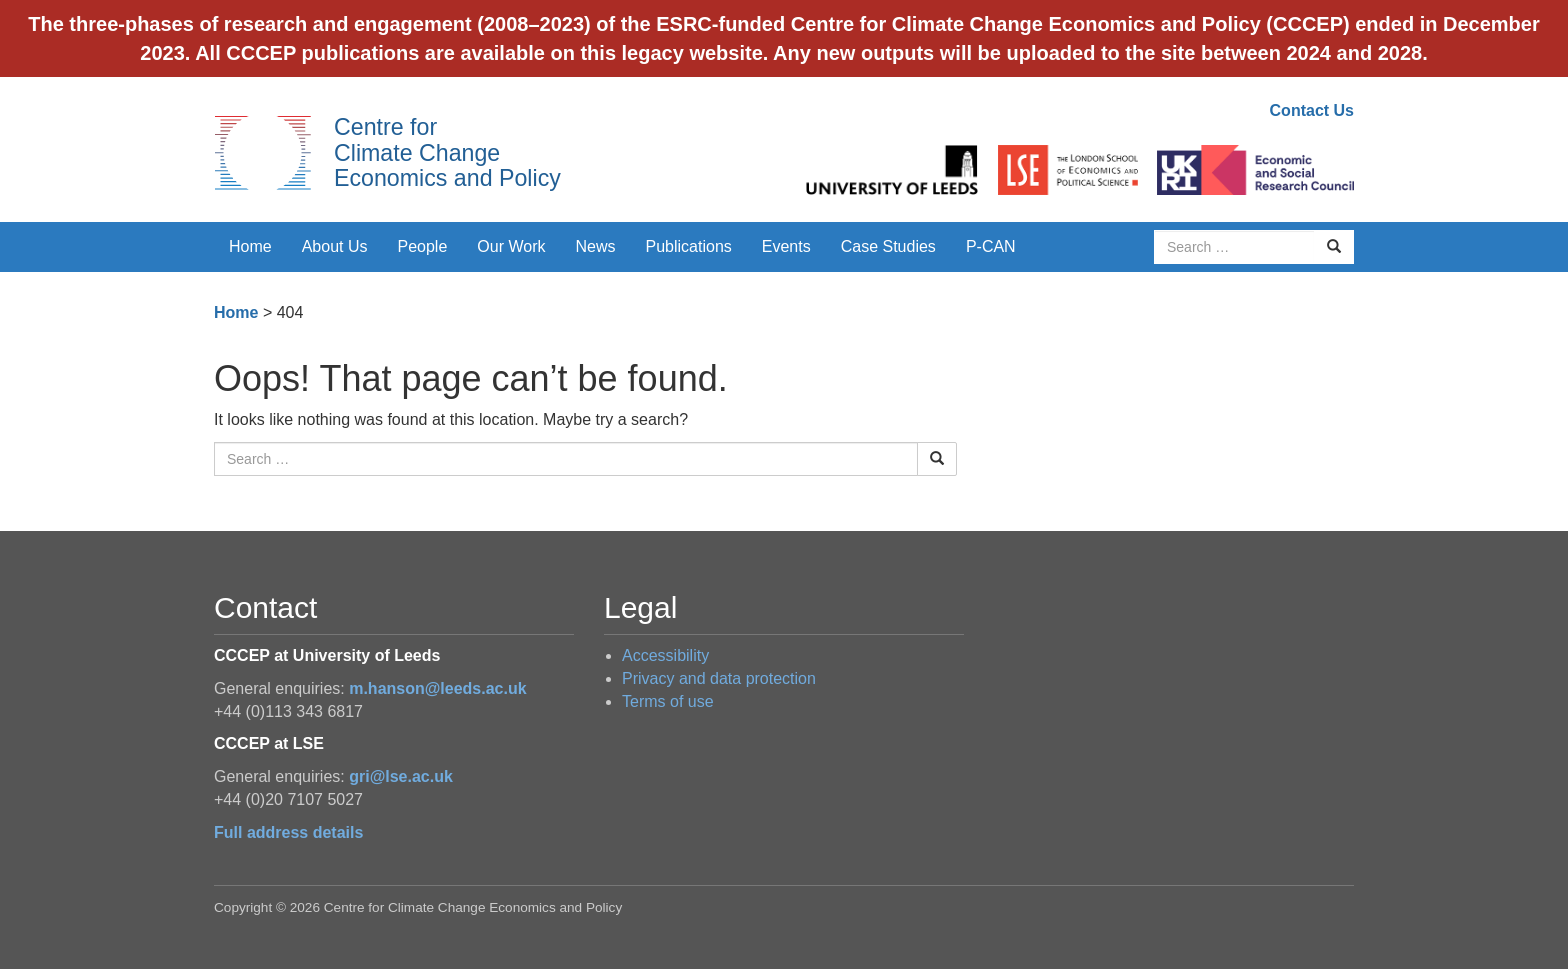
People (423, 246)
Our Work (511, 246)
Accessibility (665, 655)
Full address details (288, 832)
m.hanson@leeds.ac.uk (437, 688)
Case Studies (888, 246)
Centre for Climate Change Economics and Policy (447, 152)
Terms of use (668, 701)
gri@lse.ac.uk (401, 776)
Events (786, 246)
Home (250, 246)
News (595, 246)
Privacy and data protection (719, 678)
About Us (335, 246)
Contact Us (1312, 110)
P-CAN (991, 246)
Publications (689, 246)
